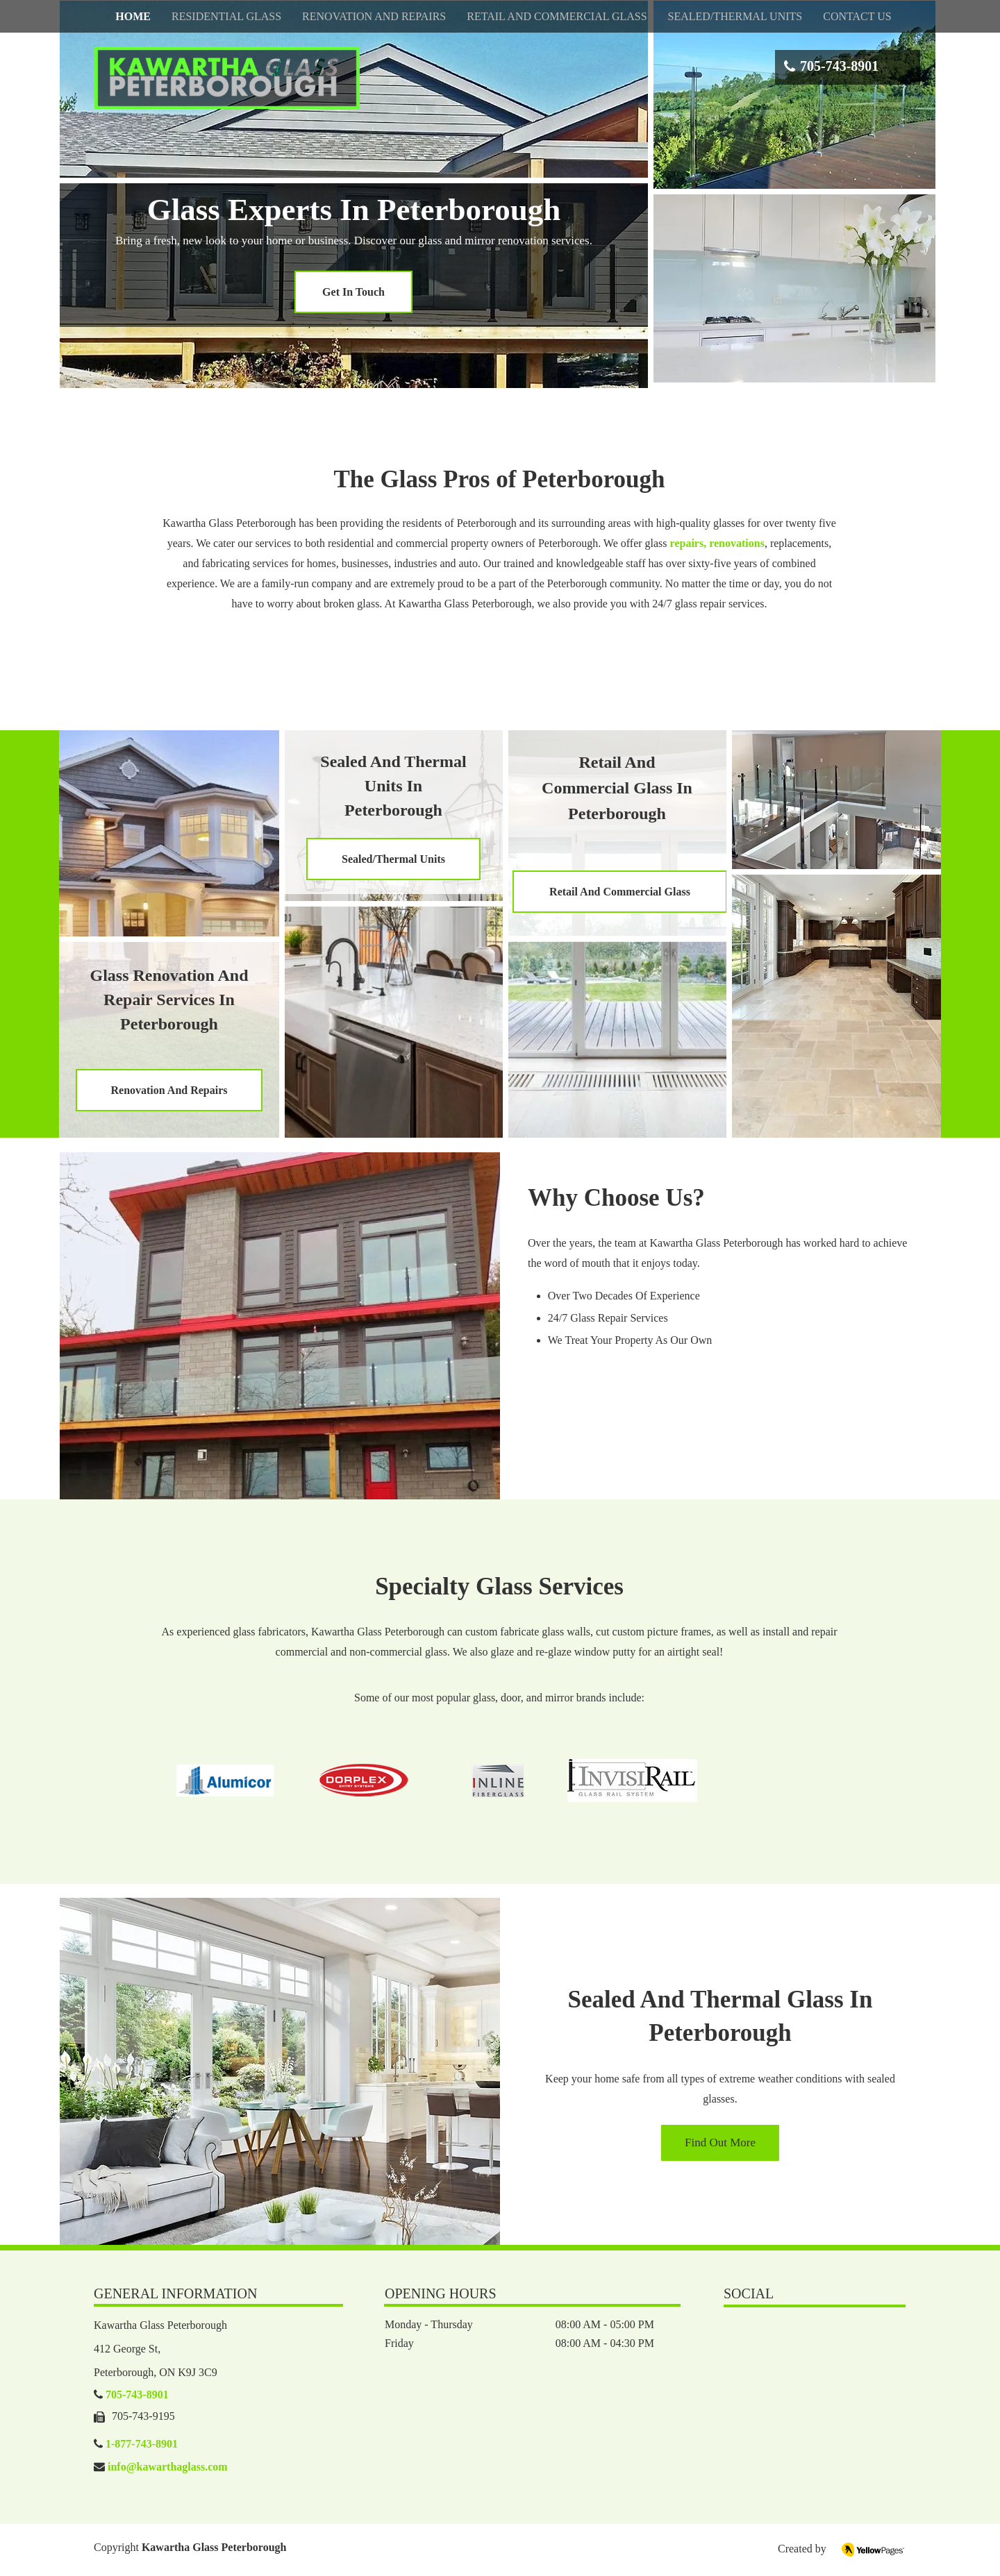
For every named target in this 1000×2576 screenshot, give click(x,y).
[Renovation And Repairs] (169, 1090)
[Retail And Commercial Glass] (619, 891)
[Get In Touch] (353, 292)
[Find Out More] (720, 2142)
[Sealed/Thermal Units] (393, 859)
